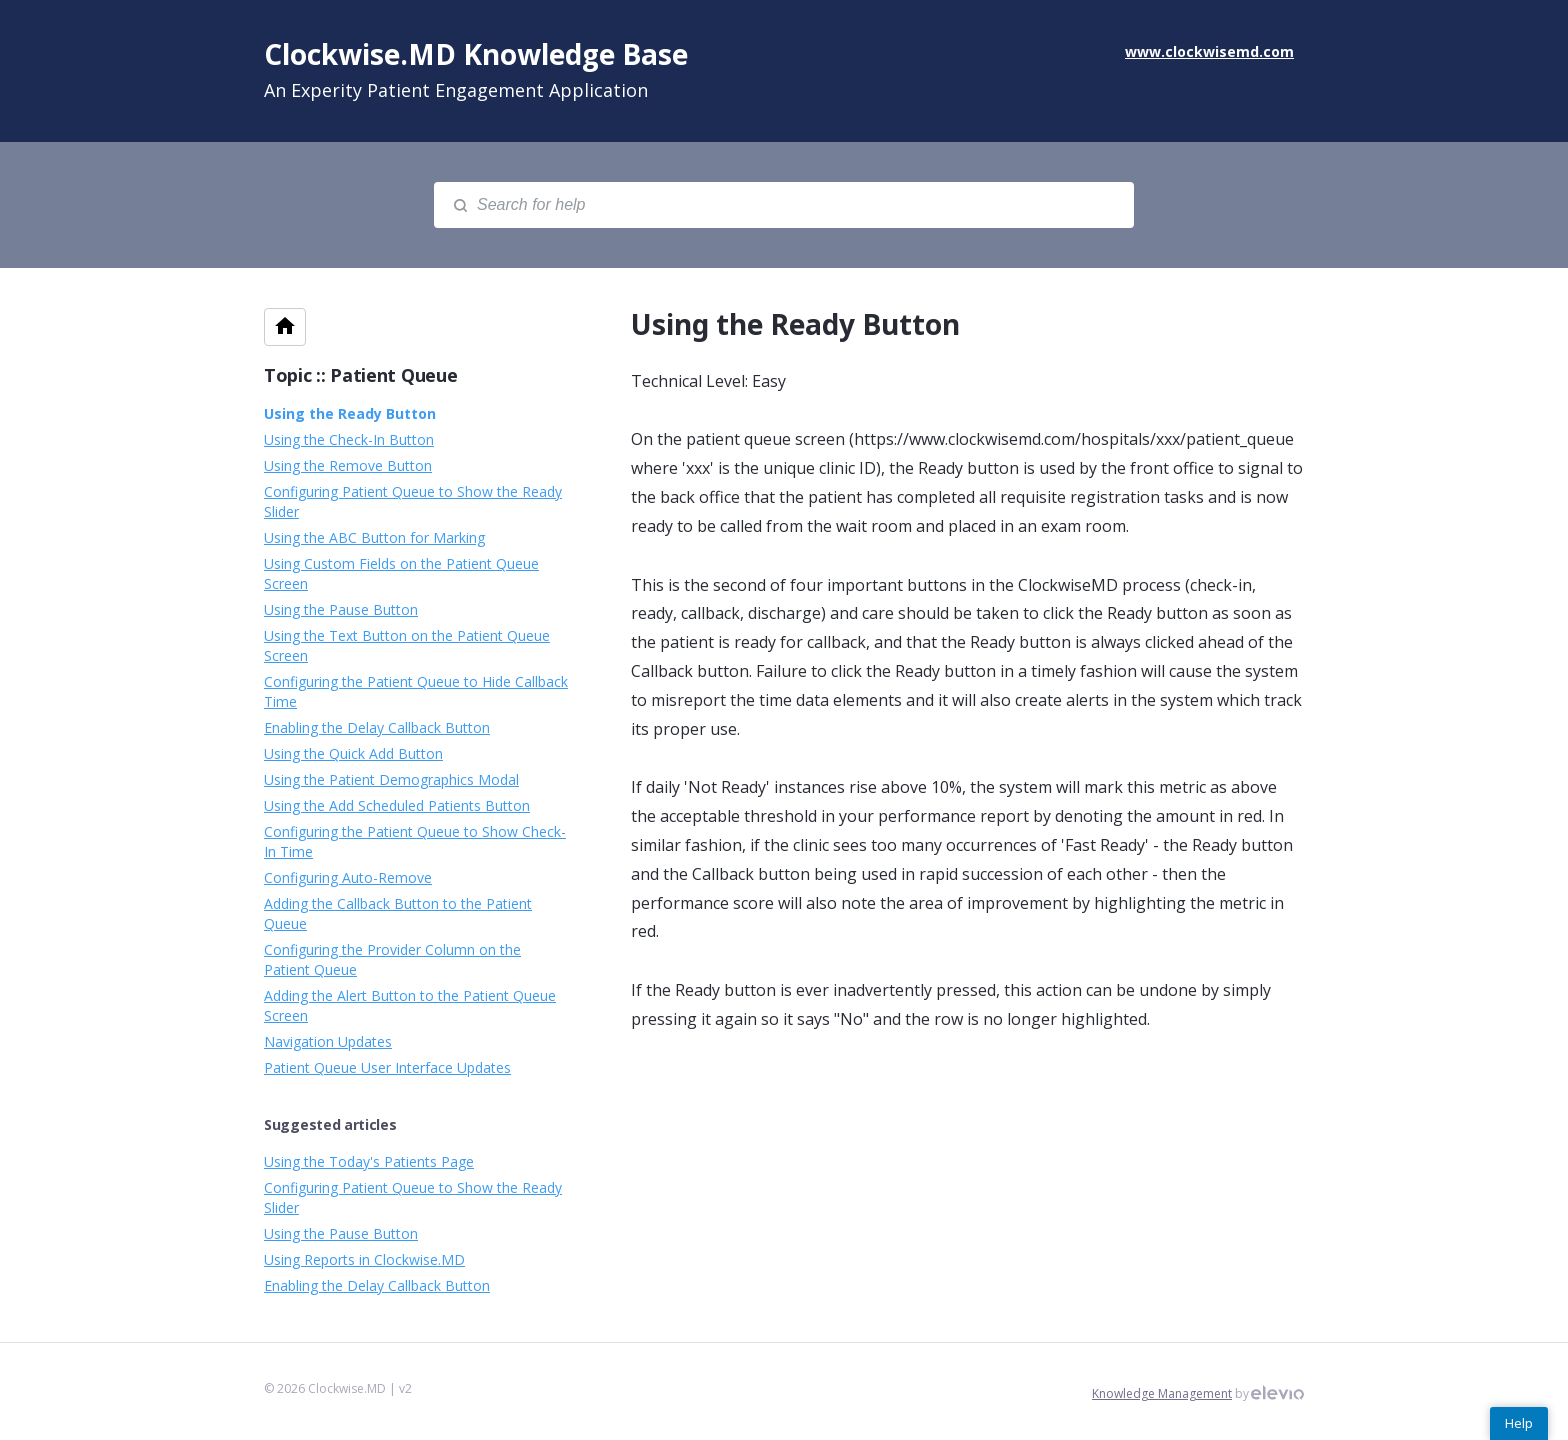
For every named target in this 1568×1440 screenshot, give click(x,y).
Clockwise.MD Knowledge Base (476, 54)
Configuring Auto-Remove (348, 877)
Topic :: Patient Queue (360, 375)
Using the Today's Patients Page (369, 1161)
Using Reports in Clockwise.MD (364, 1259)
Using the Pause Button (341, 609)
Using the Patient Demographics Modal (391, 779)
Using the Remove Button (348, 465)
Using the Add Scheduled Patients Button (397, 805)
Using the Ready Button (350, 413)
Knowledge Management (1162, 1393)
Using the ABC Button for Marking (374, 537)
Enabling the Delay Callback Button (377, 727)
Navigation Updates (328, 1041)
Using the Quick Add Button (353, 753)
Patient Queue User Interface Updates (387, 1067)
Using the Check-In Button (349, 439)
